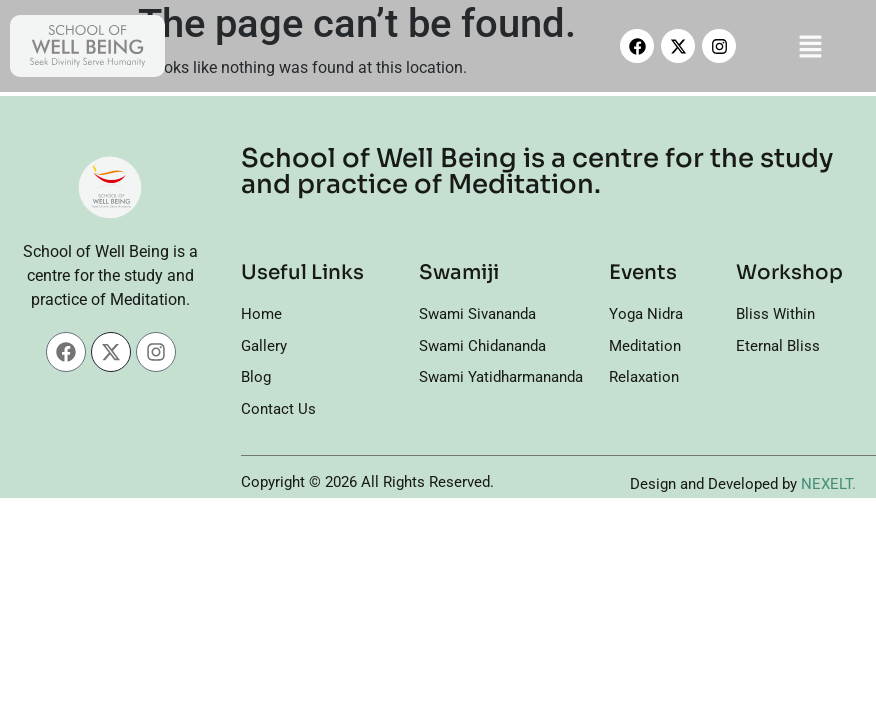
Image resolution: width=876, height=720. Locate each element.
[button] (810, 46)
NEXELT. (828, 484)
